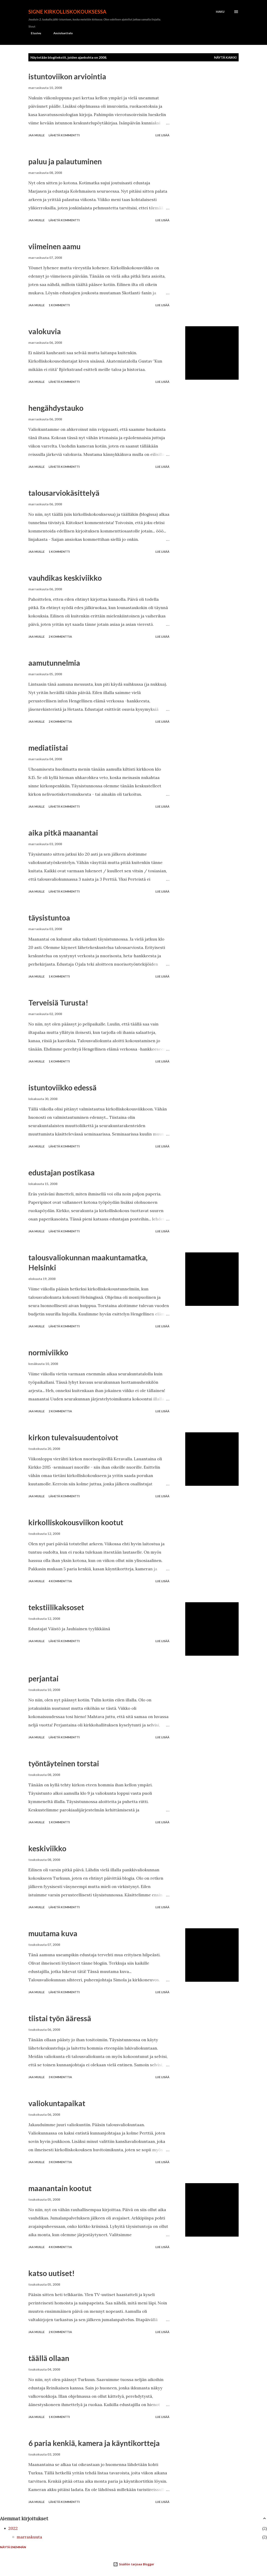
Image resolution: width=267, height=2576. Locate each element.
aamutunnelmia (54, 662)
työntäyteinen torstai (63, 1763)
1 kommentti (59, 305)
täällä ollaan (48, 2358)
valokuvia (44, 331)
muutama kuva (52, 1933)
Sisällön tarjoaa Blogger (133, 2564)
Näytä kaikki (225, 57)
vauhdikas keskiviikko (65, 577)
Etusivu (33, 33)
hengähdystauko (55, 407)
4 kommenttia (60, 1581)
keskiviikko (47, 1848)
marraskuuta (29, 2536)
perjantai (43, 1678)
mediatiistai (48, 747)
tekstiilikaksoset (56, 1607)
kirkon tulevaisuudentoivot (73, 1437)
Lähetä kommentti (64, 135)
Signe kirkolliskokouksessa (67, 12)
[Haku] (220, 11)
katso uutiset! (51, 2273)
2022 (13, 2528)
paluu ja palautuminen (65, 161)
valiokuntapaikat (56, 2103)
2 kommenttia (60, 636)
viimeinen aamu (54, 246)
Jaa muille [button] (36, 135)
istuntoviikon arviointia (67, 76)
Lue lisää (162, 135)
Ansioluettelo (60, 33)
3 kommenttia (60, 2077)
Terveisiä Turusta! (58, 1002)
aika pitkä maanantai (63, 832)
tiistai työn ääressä (59, 2018)
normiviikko (48, 1352)
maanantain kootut (60, 2188)
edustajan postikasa (61, 1172)
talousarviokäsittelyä (63, 492)
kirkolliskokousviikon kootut (75, 1522)
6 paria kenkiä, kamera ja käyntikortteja (94, 2443)
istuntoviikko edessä (62, 1087)
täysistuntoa (49, 917)
